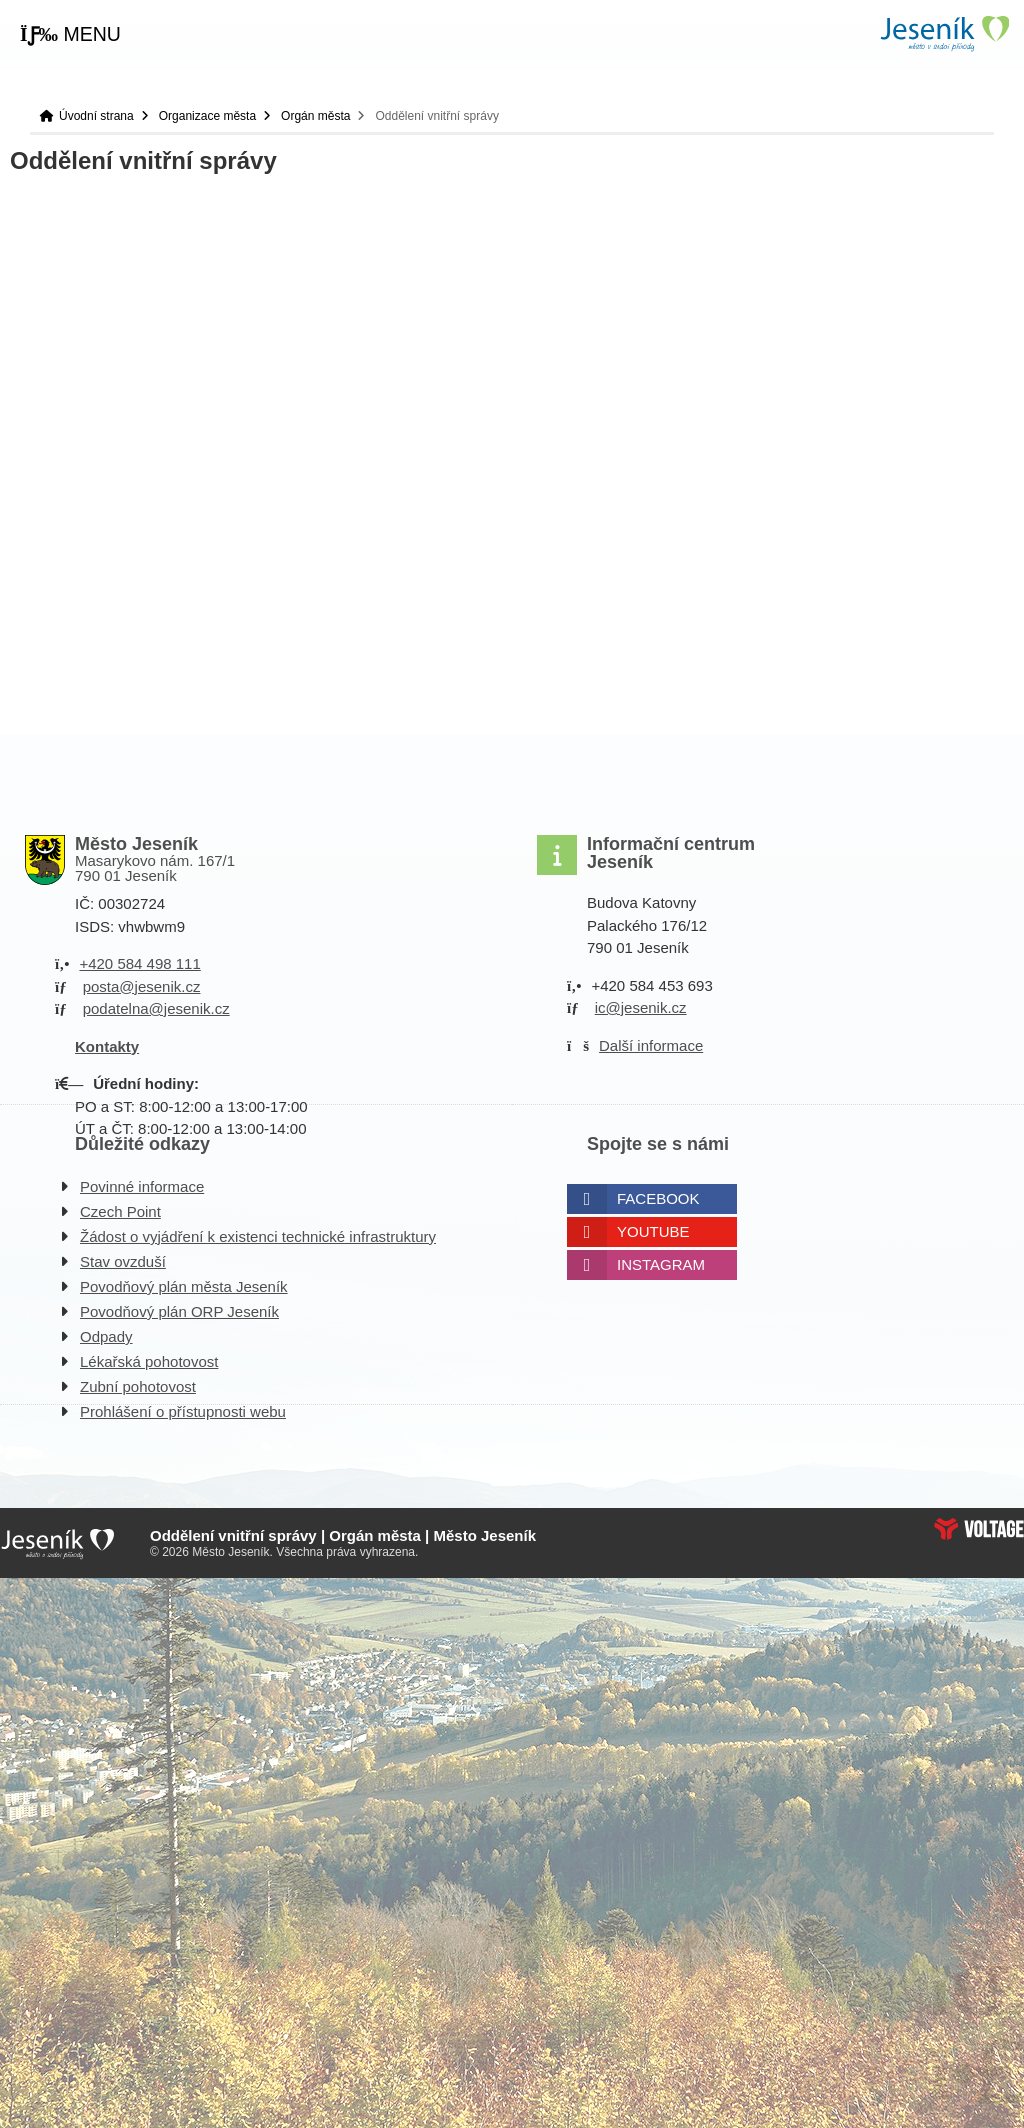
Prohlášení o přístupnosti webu (183, 1411)
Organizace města (207, 116)
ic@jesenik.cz (641, 1007)
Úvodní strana (944, 33)
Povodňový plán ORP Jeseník (179, 1311)
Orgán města (315, 116)
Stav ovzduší (123, 1261)
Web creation (979, 1529)
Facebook (658, 1198)
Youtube (653, 1231)
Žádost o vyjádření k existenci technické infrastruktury (258, 1236)
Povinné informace (142, 1186)
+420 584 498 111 (139, 963)
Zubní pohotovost (138, 1386)
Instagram (661, 1264)
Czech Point (120, 1211)
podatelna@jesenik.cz (156, 1008)
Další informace (651, 1045)
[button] (70, 35)
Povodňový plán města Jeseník (184, 1286)
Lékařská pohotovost (149, 1361)
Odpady (106, 1336)
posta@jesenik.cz (142, 986)
